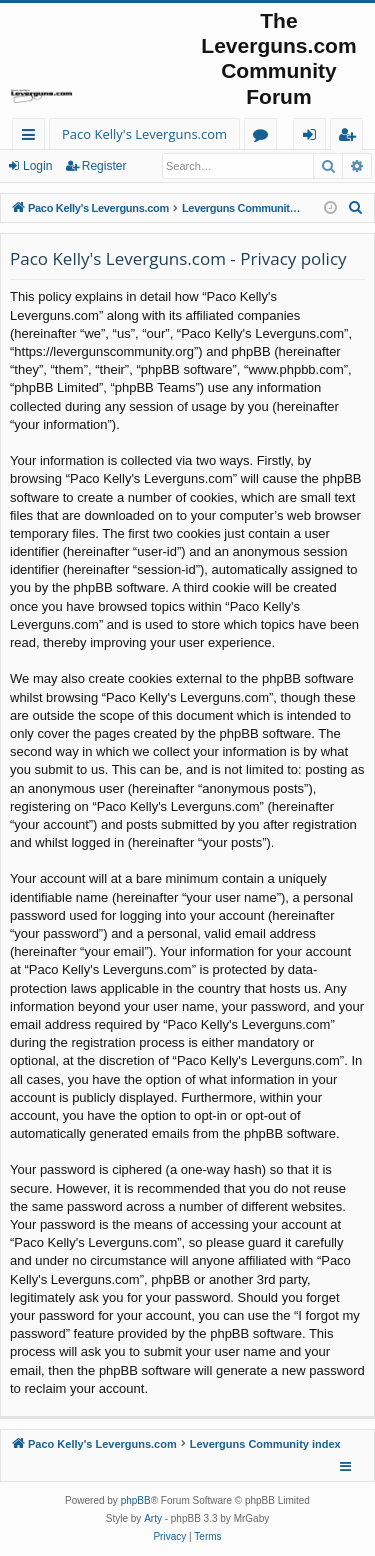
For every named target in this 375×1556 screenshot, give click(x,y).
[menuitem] (356, 208)
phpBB (136, 1500)
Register (104, 166)
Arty (153, 1518)
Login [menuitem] (313, 137)
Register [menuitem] (351, 137)
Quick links (32, 137)
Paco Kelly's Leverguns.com (144, 134)
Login (37, 166)
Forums (264, 137)
